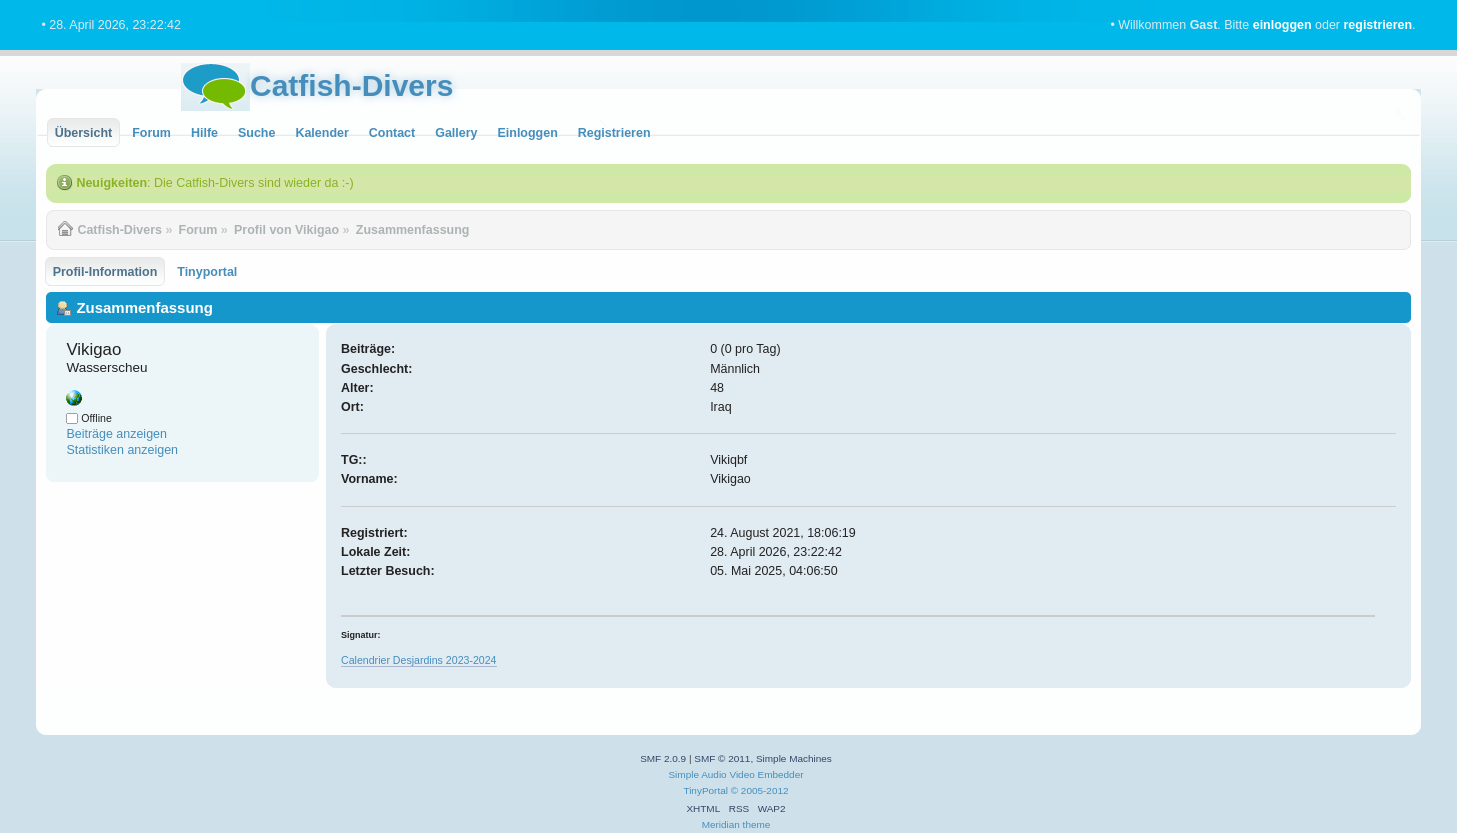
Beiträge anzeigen (116, 434)
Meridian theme (736, 824)
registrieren (1377, 25)
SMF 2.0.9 (663, 758)
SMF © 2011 (722, 758)
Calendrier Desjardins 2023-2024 (418, 660)
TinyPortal (705, 790)
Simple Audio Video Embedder (735, 774)
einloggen (1282, 25)
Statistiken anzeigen (122, 450)
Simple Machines (794, 758)
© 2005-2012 (760, 790)
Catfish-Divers (351, 85)
